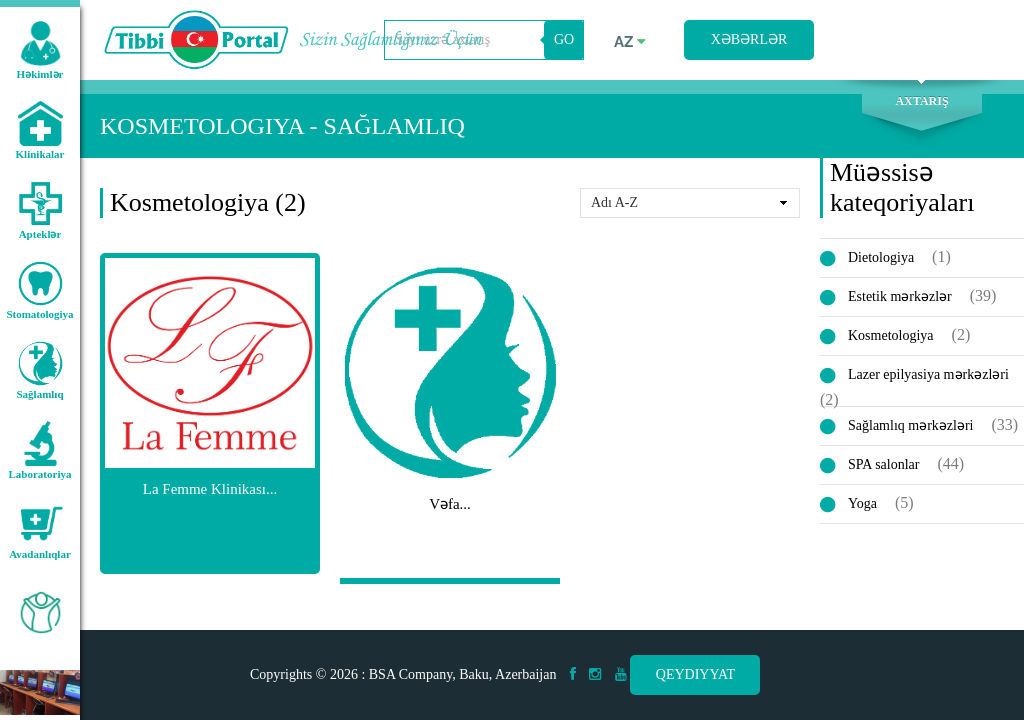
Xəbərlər (749, 39)
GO (564, 39)
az (630, 42)
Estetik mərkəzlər (900, 296)
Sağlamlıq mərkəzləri (910, 425)
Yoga (862, 503)
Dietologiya (881, 257)
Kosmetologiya (891, 335)
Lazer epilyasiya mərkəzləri (928, 374)
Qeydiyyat (695, 674)
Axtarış (921, 101)
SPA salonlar (883, 464)
